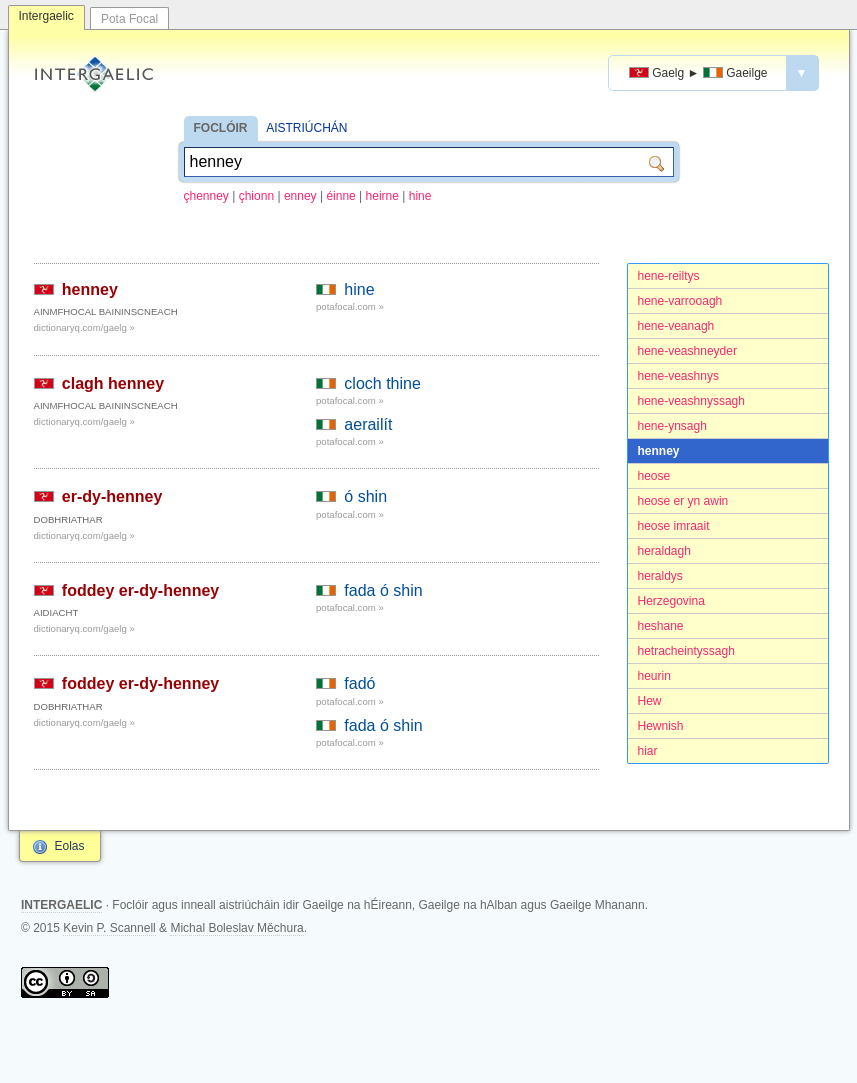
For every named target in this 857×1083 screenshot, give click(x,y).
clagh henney (113, 383)
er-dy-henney (112, 496)
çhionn (256, 196)
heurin (654, 676)
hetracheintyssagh (686, 651)
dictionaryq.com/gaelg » (84, 327)
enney (300, 196)
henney (659, 451)
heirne (382, 196)
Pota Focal (129, 19)
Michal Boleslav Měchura (236, 928)
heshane (661, 626)
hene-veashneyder (687, 351)
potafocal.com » (350, 306)
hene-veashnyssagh (691, 401)
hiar (648, 751)
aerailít (368, 424)
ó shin (365, 496)
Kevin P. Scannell (109, 928)
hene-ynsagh (672, 426)
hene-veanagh (676, 326)
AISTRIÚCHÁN (306, 128)
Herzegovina (671, 601)
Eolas (70, 846)
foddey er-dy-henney (140, 590)
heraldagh (664, 551)
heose (654, 476)
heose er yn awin (683, 501)
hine (420, 196)
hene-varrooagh (680, 301)
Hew (650, 701)
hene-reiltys (669, 276)
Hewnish (661, 726)
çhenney (206, 196)
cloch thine (382, 383)
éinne (340, 196)
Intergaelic (46, 16)
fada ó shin (383, 590)
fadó (359, 683)
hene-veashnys (678, 376)
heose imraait (674, 526)
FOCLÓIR (221, 128)
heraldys (660, 576)
